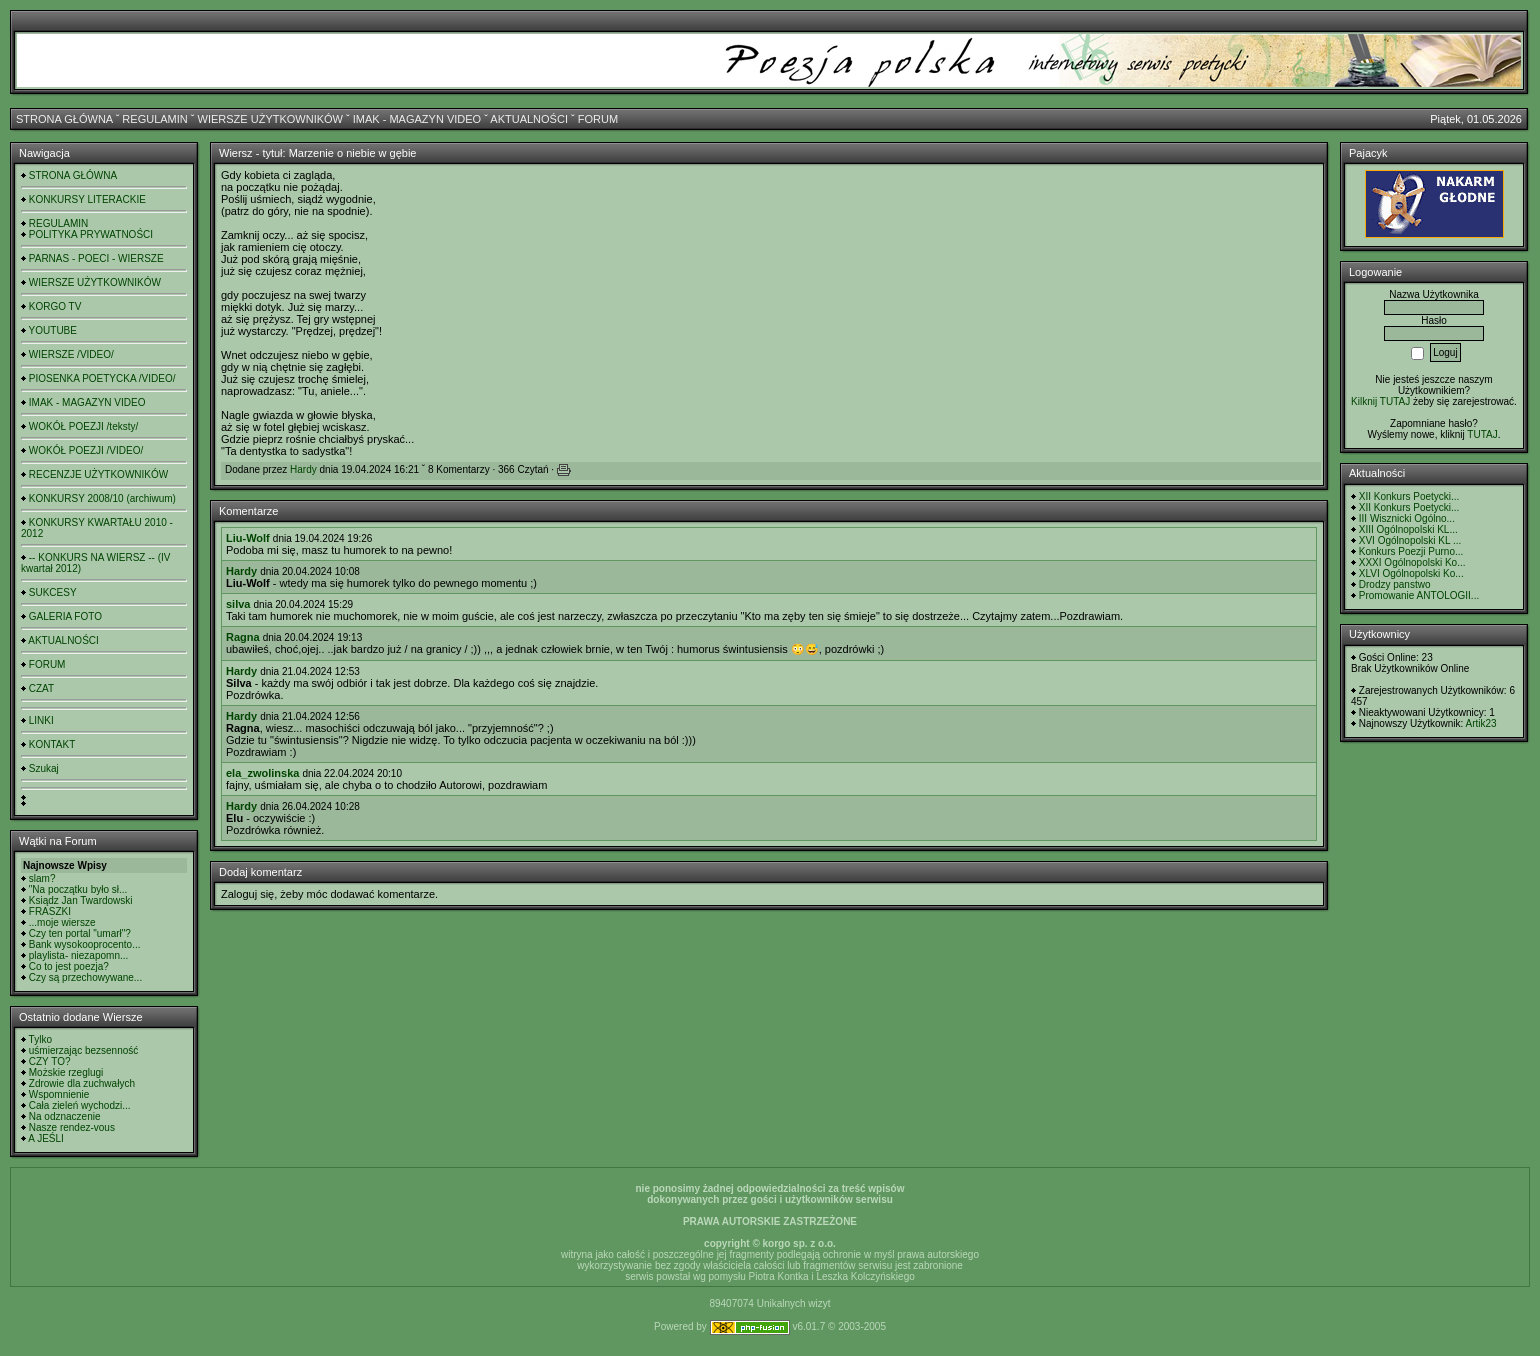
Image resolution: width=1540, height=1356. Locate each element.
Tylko (40, 1039)
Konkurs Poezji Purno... (1411, 551)
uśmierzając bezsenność (84, 1050)
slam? (42, 878)
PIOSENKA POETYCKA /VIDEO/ (102, 378)
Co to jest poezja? (69, 966)
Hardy (303, 469)
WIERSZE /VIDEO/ (71, 354)
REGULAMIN (154, 119)
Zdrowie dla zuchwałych (82, 1083)
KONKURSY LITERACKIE (87, 199)
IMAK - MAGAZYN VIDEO (417, 119)
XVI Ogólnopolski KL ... (1410, 540)
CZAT (41, 688)
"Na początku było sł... (78, 889)
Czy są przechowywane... (85, 977)
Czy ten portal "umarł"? (80, 933)
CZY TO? (50, 1061)
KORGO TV (55, 306)
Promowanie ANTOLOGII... (1419, 595)
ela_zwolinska (262, 773)
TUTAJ (1482, 434)
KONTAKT (52, 744)
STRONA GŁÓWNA (64, 119)
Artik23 (1480, 723)
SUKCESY (53, 592)
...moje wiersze (62, 922)
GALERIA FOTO (65, 616)
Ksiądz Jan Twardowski (81, 900)
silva (238, 604)
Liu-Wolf (248, 538)
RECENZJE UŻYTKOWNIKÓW (98, 474)
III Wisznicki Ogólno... (1407, 518)
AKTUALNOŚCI (529, 119)
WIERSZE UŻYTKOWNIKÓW (270, 119)
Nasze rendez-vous (72, 1127)
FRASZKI (50, 911)
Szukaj (44, 768)
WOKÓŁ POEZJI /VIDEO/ (86, 450)
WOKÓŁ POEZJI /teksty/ (83, 426)
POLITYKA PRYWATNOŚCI (91, 234)
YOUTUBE (53, 330)
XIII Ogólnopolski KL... (1408, 529)
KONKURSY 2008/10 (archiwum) (102, 498)
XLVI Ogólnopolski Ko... (1411, 573)
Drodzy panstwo (1395, 584)
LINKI (41, 720)
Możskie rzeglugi (66, 1072)
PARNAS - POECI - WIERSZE (96, 258)
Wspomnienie (59, 1094)
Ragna (243, 637)
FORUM (598, 119)
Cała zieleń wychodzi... (80, 1105)
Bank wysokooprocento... (85, 944)
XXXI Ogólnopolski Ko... (1412, 562)
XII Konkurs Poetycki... (1409, 496)
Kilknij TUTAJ (1380, 401)
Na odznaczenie (65, 1116)
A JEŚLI (46, 1138)
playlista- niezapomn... (79, 955)
